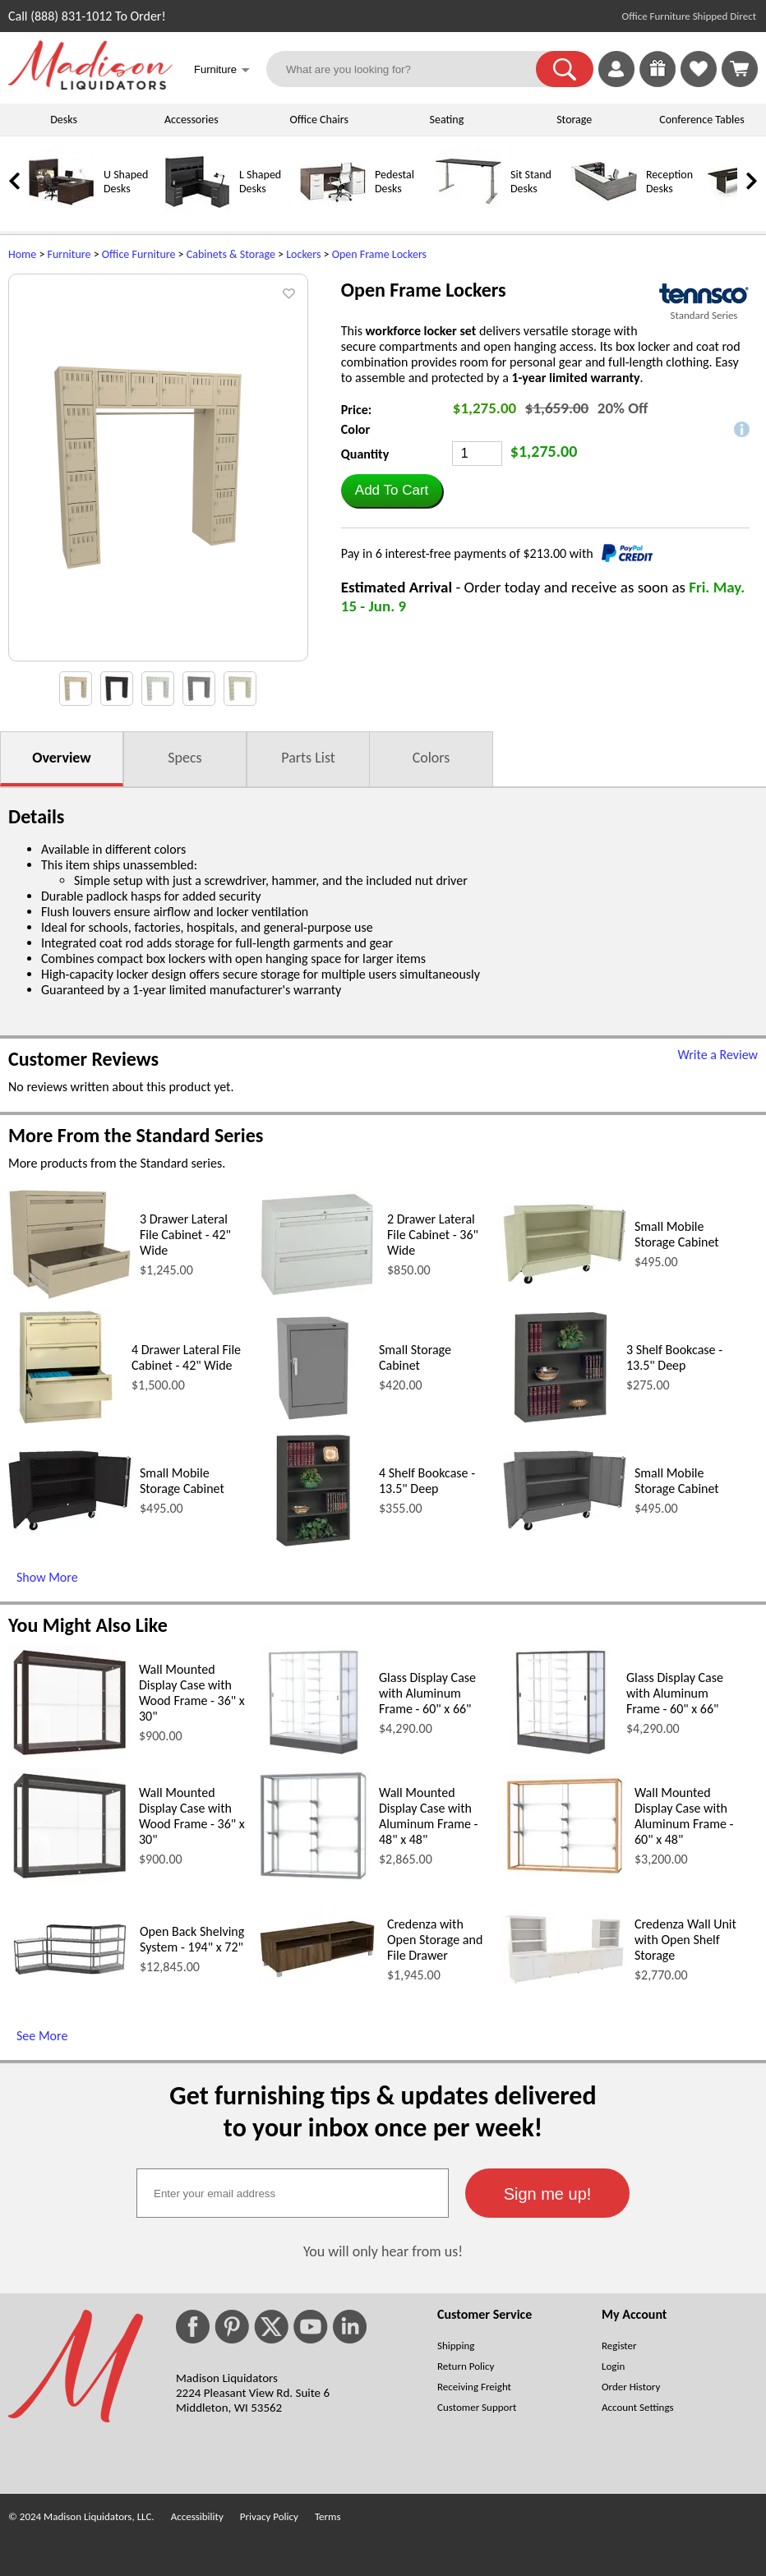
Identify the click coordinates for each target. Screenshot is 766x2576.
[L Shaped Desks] (197, 211)
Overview (61, 758)
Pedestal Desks (394, 182)
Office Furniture (139, 254)
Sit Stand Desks (530, 182)
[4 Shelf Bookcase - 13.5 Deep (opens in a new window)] (313, 1543)
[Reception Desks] (604, 211)
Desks (63, 120)
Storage (574, 120)
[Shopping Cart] (740, 69)
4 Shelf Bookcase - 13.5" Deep (427, 1480)
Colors (431, 758)
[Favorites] (699, 82)
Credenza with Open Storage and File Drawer (434, 1939)
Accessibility (197, 2516)
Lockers (303, 254)
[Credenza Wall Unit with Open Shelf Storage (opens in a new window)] (564, 1980)
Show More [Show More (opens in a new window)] (47, 1577)
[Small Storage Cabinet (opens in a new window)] (313, 1420)
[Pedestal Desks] (333, 211)
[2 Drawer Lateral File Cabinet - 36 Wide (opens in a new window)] (317, 1296)
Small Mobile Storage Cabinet (676, 1234)
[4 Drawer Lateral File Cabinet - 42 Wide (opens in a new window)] (65, 1420)
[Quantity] (477, 453)
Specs (184, 758)
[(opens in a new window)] (704, 294)
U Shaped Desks (126, 182)
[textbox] (292, 2193)
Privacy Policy (269, 2516)
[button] (564, 69)
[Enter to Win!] (657, 82)
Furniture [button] (222, 71)
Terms (328, 2516)
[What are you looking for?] (411, 69)
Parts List (308, 758)
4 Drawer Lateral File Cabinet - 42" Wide (186, 1357)
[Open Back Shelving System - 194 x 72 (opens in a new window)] (70, 1976)
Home (22, 254)
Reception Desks (669, 182)
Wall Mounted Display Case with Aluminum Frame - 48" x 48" (428, 1816)
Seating (447, 120)
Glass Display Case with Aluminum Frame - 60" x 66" (427, 1693)
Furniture (69, 254)
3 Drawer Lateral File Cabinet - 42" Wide (185, 1234)
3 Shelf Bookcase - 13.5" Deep (674, 1357)
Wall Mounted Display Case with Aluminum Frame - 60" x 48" (684, 1816)
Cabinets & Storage (231, 254)
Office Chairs (318, 120)
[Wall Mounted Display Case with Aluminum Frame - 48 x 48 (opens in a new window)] (313, 1879)
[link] (740, 69)
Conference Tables (702, 120)
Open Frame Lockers (379, 254)
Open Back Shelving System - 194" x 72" (192, 1939)
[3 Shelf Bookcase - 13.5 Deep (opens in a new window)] (560, 1420)
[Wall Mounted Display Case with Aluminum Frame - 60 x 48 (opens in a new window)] (564, 1873)
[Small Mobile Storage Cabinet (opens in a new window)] (564, 1280)
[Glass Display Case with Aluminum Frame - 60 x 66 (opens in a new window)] (312, 1755)
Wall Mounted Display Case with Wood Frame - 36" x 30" (192, 1692)
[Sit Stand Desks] (468, 211)
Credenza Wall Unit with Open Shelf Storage (685, 1939)
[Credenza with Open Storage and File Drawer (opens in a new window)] (317, 1977)
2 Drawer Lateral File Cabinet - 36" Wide (432, 1234)
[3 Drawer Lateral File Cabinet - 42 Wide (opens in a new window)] (70, 1295)
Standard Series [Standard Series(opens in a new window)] (704, 315)
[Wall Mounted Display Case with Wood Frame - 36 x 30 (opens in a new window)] (69, 1755)
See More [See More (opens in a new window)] (41, 2036)
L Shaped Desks (260, 182)
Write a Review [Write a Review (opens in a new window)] (717, 1054)
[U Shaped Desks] (62, 211)
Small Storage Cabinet (415, 1357)
